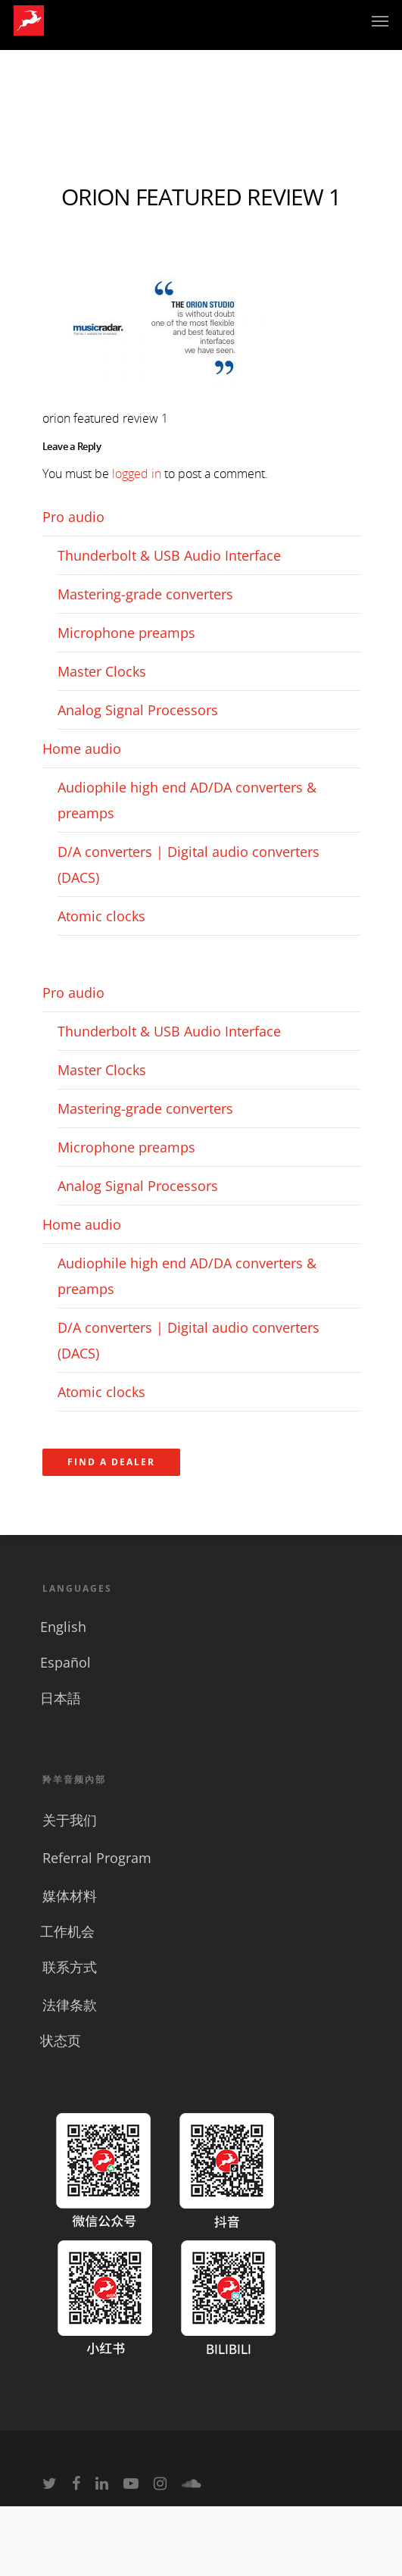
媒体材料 (69, 1896)
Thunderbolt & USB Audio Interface (169, 555)
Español (65, 1662)
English (63, 1627)
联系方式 (69, 1967)
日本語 (60, 1698)
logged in (136, 473)
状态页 (60, 2040)
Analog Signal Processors (138, 710)
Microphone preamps (126, 633)
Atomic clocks (101, 916)
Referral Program (96, 1858)
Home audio (81, 748)
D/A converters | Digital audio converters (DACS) (188, 864)
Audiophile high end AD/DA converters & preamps (187, 800)
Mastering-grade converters (145, 594)
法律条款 (69, 2005)
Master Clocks (102, 671)
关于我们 (69, 1820)
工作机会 (67, 1931)
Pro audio (73, 517)
